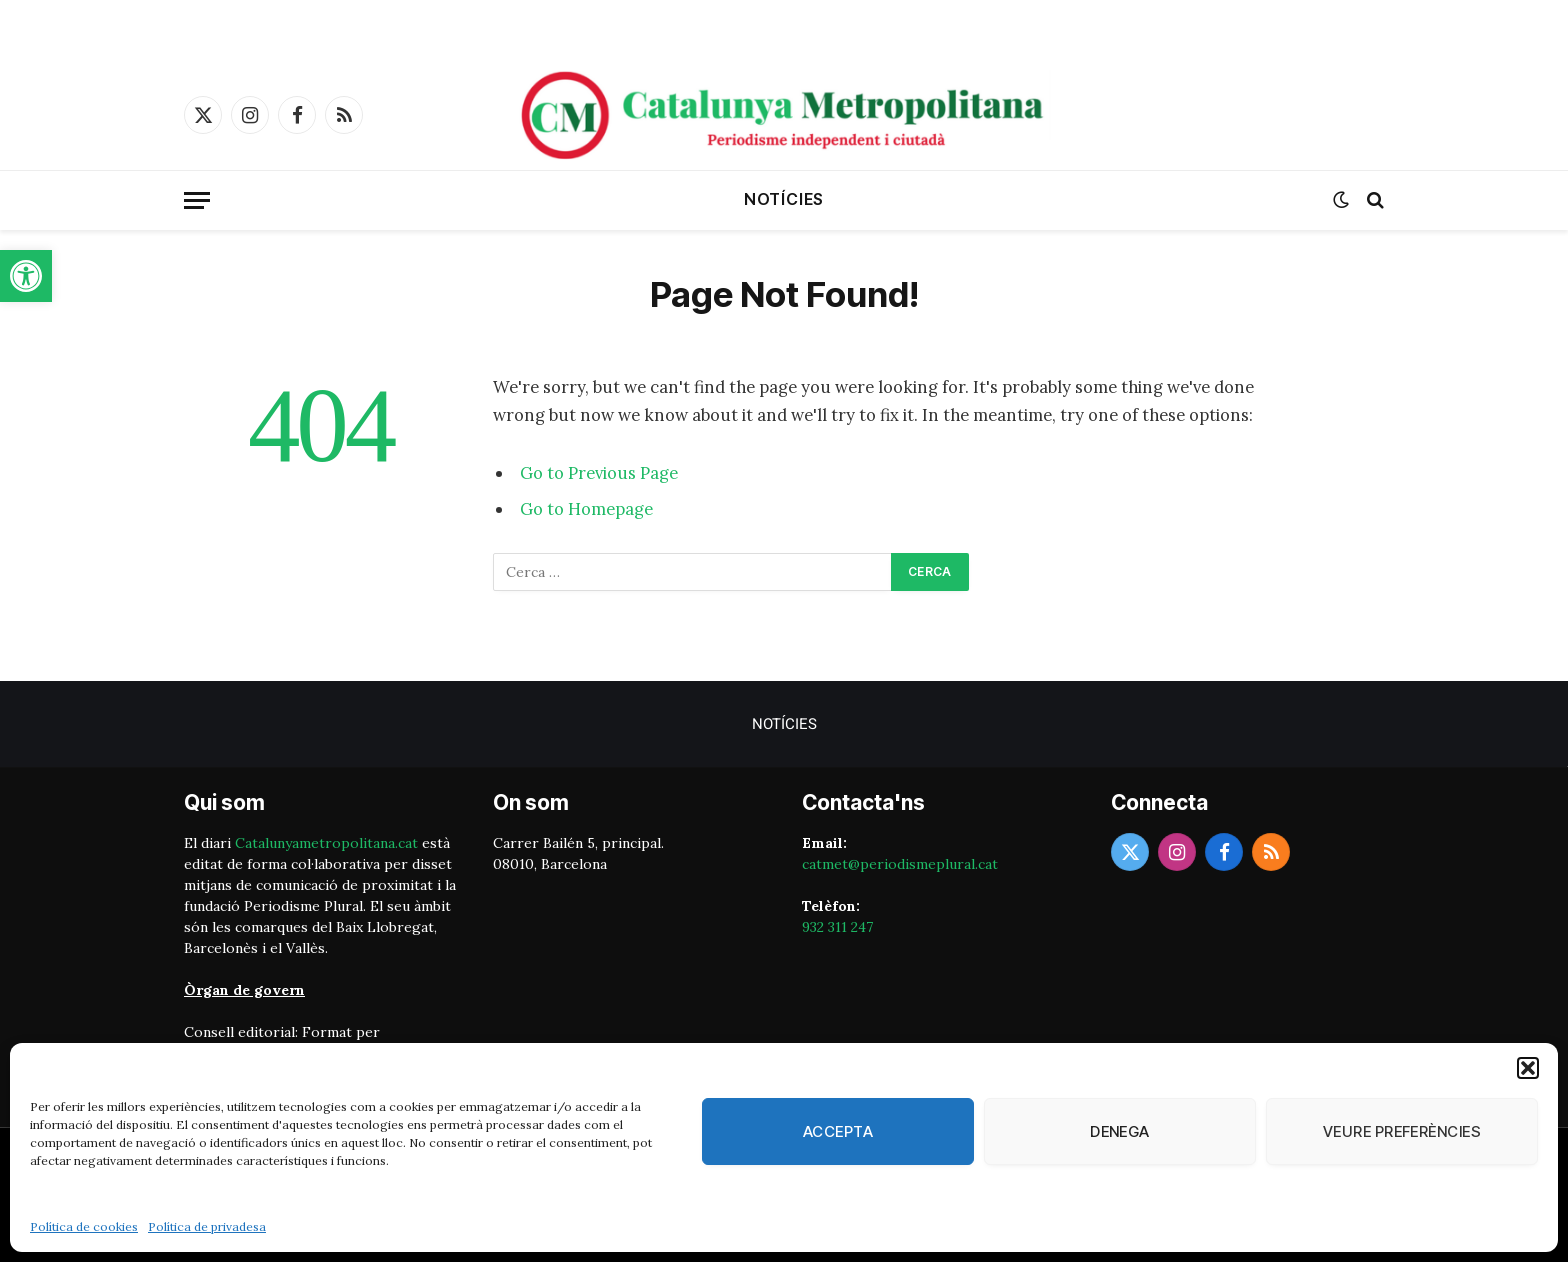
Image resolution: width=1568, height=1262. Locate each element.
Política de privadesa (207, 1226)
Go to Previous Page (599, 473)
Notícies (784, 199)
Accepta (838, 1131)
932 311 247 (837, 927)
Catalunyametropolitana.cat (326, 843)
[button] (26, 276)
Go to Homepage (586, 509)
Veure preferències (1402, 1131)
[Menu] (197, 200)
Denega (1120, 1131)
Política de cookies (84, 1226)
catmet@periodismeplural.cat (900, 864)
